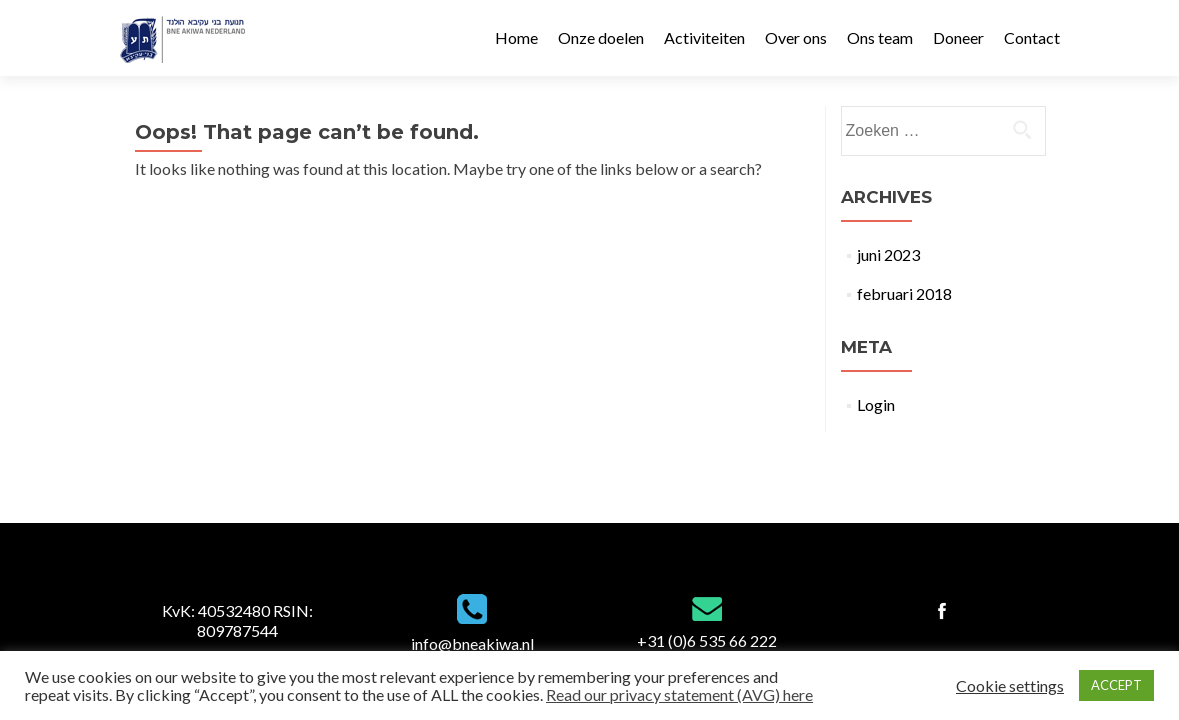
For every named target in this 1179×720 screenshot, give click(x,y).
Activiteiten (704, 37)
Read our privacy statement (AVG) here (679, 695)
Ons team (880, 37)
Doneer (958, 37)
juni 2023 (888, 254)
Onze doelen (601, 37)
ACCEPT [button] (1116, 685)
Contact (1032, 37)
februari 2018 (904, 293)
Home (516, 37)
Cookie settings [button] (1010, 686)
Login (876, 404)
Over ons (796, 37)
